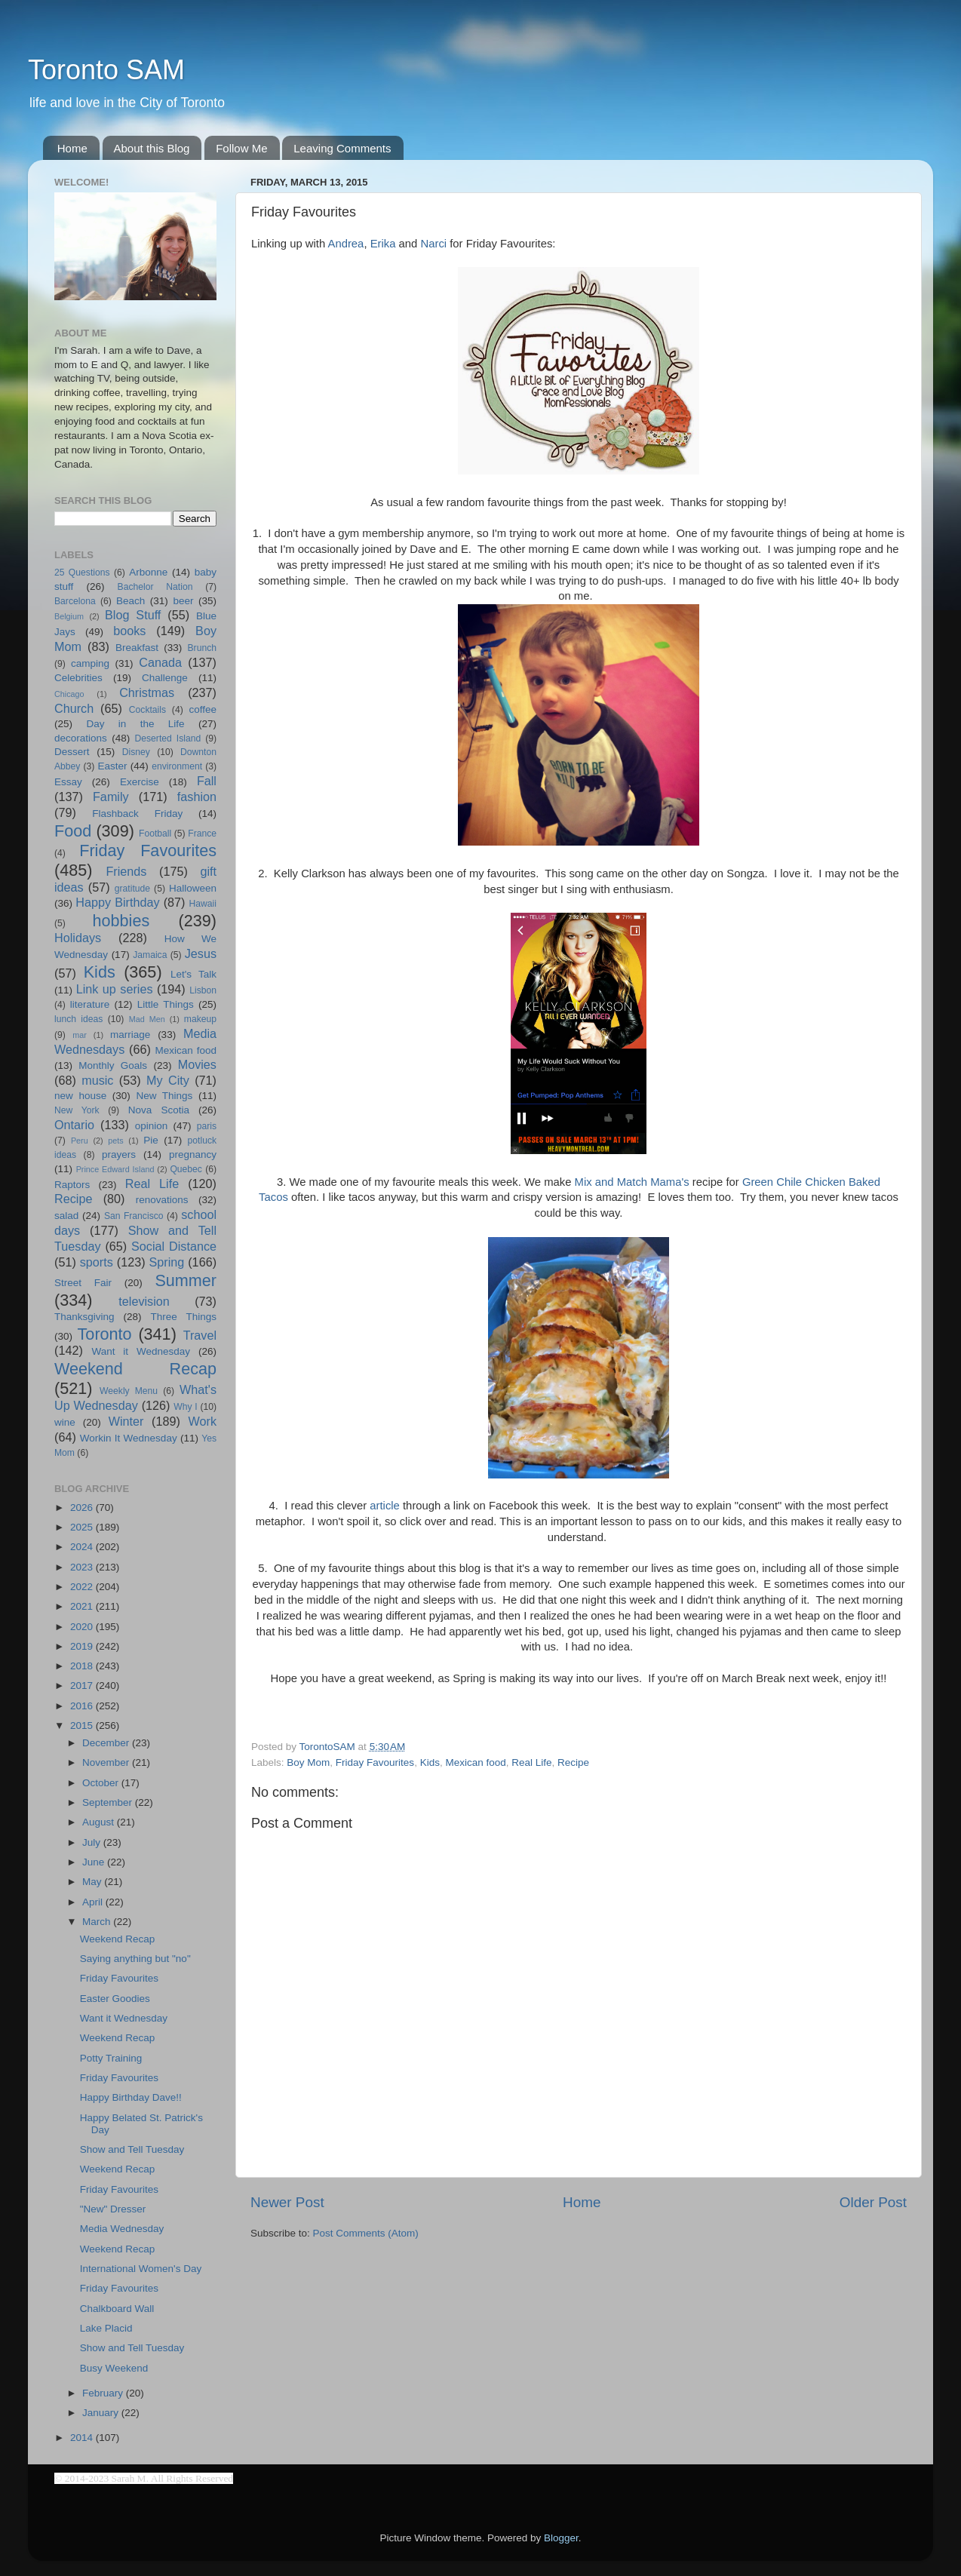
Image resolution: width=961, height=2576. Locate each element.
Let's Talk (193, 974)
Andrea (346, 244)
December (107, 1743)
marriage (130, 1034)
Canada (160, 662)
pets (115, 1140)
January (101, 2412)
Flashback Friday (137, 813)
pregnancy (192, 1154)
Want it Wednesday (140, 1351)
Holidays (77, 937)
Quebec (186, 1169)
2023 (83, 1567)
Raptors (72, 1184)
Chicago (69, 693)
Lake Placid (106, 2328)
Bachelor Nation (155, 587)
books (129, 630)
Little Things (165, 1004)
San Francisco (134, 1216)
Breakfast (136, 647)
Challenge (165, 677)
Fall (206, 781)
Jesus (200, 953)
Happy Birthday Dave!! (131, 2097)
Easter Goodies (115, 1998)
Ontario (74, 1124)
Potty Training (111, 2058)
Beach (130, 600)
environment (177, 766)
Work (202, 1421)
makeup (200, 1019)
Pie (150, 1140)
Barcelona (75, 601)
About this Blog (152, 148)
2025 (83, 1527)
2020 (83, 1626)
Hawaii (202, 903)
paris (206, 1126)
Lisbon (202, 990)
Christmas (146, 692)
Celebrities (78, 677)
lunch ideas (78, 1019)
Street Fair (83, 1282)
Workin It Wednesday (128, 1438)
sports (96, 1262)
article (385, 1506)
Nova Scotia (158, 1110)
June (94, 1862)
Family (111, 796)
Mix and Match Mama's (632, 1182)
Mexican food (475, 1762)
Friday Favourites (375, 1762)
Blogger (561, 2538)
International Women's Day (140, 2268)
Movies (197, 1064)
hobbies (121, 920)
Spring (167, 1262)
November (107, 1762)
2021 (83, 1606)
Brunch (202, 648)
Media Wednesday (122, 2228)
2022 (83, 1586)
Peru (79, 1140)
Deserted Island (168, 738)
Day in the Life (135, 723)
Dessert (72, 751)
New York (77, 1110)
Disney (136, 752)
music (97, 1080)
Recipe (573, 1762)
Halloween (192, 888)
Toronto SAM (106, 69)
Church (74, 708)
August (99, 1822)
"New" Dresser (113, 2209)
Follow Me (241, 148)
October (101, 1782)
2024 (83, 1546)
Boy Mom (308, 1762)
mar (79, 1034)
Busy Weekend (114, 2368)
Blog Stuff (133, 615)
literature (90, 1004)
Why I (185, 1407)
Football (155, 833)
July (92, 1842)
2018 (83, 1666)
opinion (151, 1125)
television (144, 1301)
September (108, 1802)
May (93, 1881)
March (97, 1921)
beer (183, 600)
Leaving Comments (342, 148)
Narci (433, 244)
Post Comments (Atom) (366, 2233)
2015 (83, 1725)
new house (80, 1095)
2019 (83, 1646)
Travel (199, 1335)
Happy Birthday (117, 902)
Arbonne (148, 572)
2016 (83, 1706)
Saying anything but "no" (135, 1958)
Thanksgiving (84, 1316)
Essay (68, 782)
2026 (83, 1507)
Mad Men (147, 1019)
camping (90, 663)
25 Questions (82, 572)
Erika (383, 244)
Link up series (114, 989)
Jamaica (150, 955)
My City (167, 1080)
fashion (196, 796)
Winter (126, 1421)
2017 (83, 1685)
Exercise (139, 782)
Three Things (184, 1316)
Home (72, 148)
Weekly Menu (129, 1391)
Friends (126, 871)
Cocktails (147, 710)
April (94, 1902)
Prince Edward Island (115, 1169)
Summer (185, 1280)
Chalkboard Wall (117, 2308)
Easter (112, 766)
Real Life (531, 1762)
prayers (119, 1154)
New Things (164, 1095)
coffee (202, 709)
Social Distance (173, 1246)
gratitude (132, 888)
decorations (80, 738)
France (202, 833)
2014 (83, 2437)
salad (66, 1215)
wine (64, 1422)
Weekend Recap (135, 1368)
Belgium (69, 616)
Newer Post (287, 2202)
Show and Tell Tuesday (132, 2149)
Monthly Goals (112, 1065)
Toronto (105, 1334)
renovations (162, 1199)
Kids (430, 1762)
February (104, 2393)
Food (72, 830)
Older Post (873, 2202)
